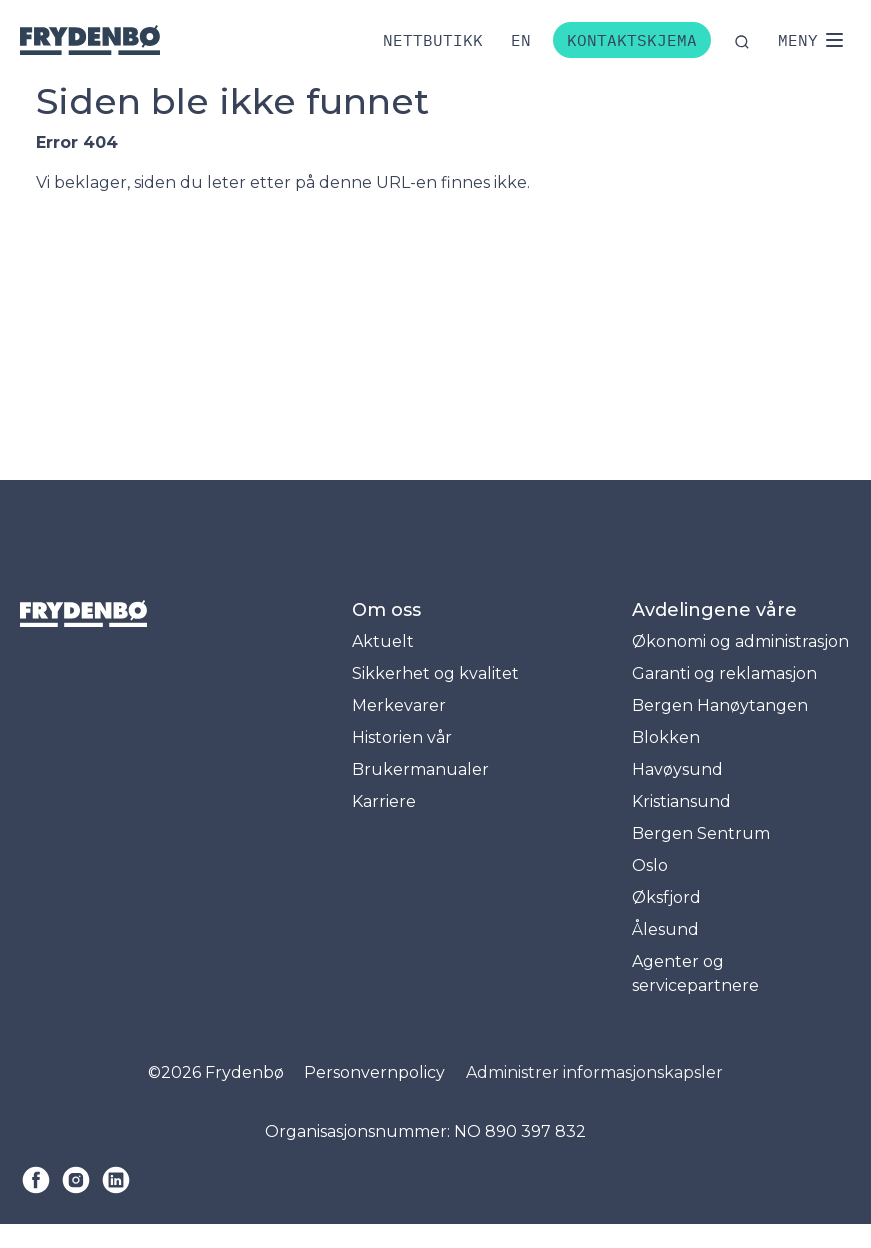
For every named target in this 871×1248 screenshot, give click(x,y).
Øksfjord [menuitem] (666, 897)
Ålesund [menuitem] (665, 929)
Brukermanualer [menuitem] (420, 769)
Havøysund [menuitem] (677, 769)
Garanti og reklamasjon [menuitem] (724, 673)
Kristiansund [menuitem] (681, 801)
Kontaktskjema (632, 40)
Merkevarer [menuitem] (399, 705)
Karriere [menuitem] (384, 801)
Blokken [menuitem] (666, 737)
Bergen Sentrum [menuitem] (701, 833)
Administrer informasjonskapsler (594, 1072)
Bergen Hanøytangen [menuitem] (720, 705)
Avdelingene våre (714, 610)
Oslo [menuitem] (650, 865)
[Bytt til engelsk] (521, 40)
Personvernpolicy (374, 1072)
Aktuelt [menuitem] (383, 641)
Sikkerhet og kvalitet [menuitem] (435, 673)
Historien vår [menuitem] (402, 737)
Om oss (386, 610)
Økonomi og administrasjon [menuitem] (740, 641)
